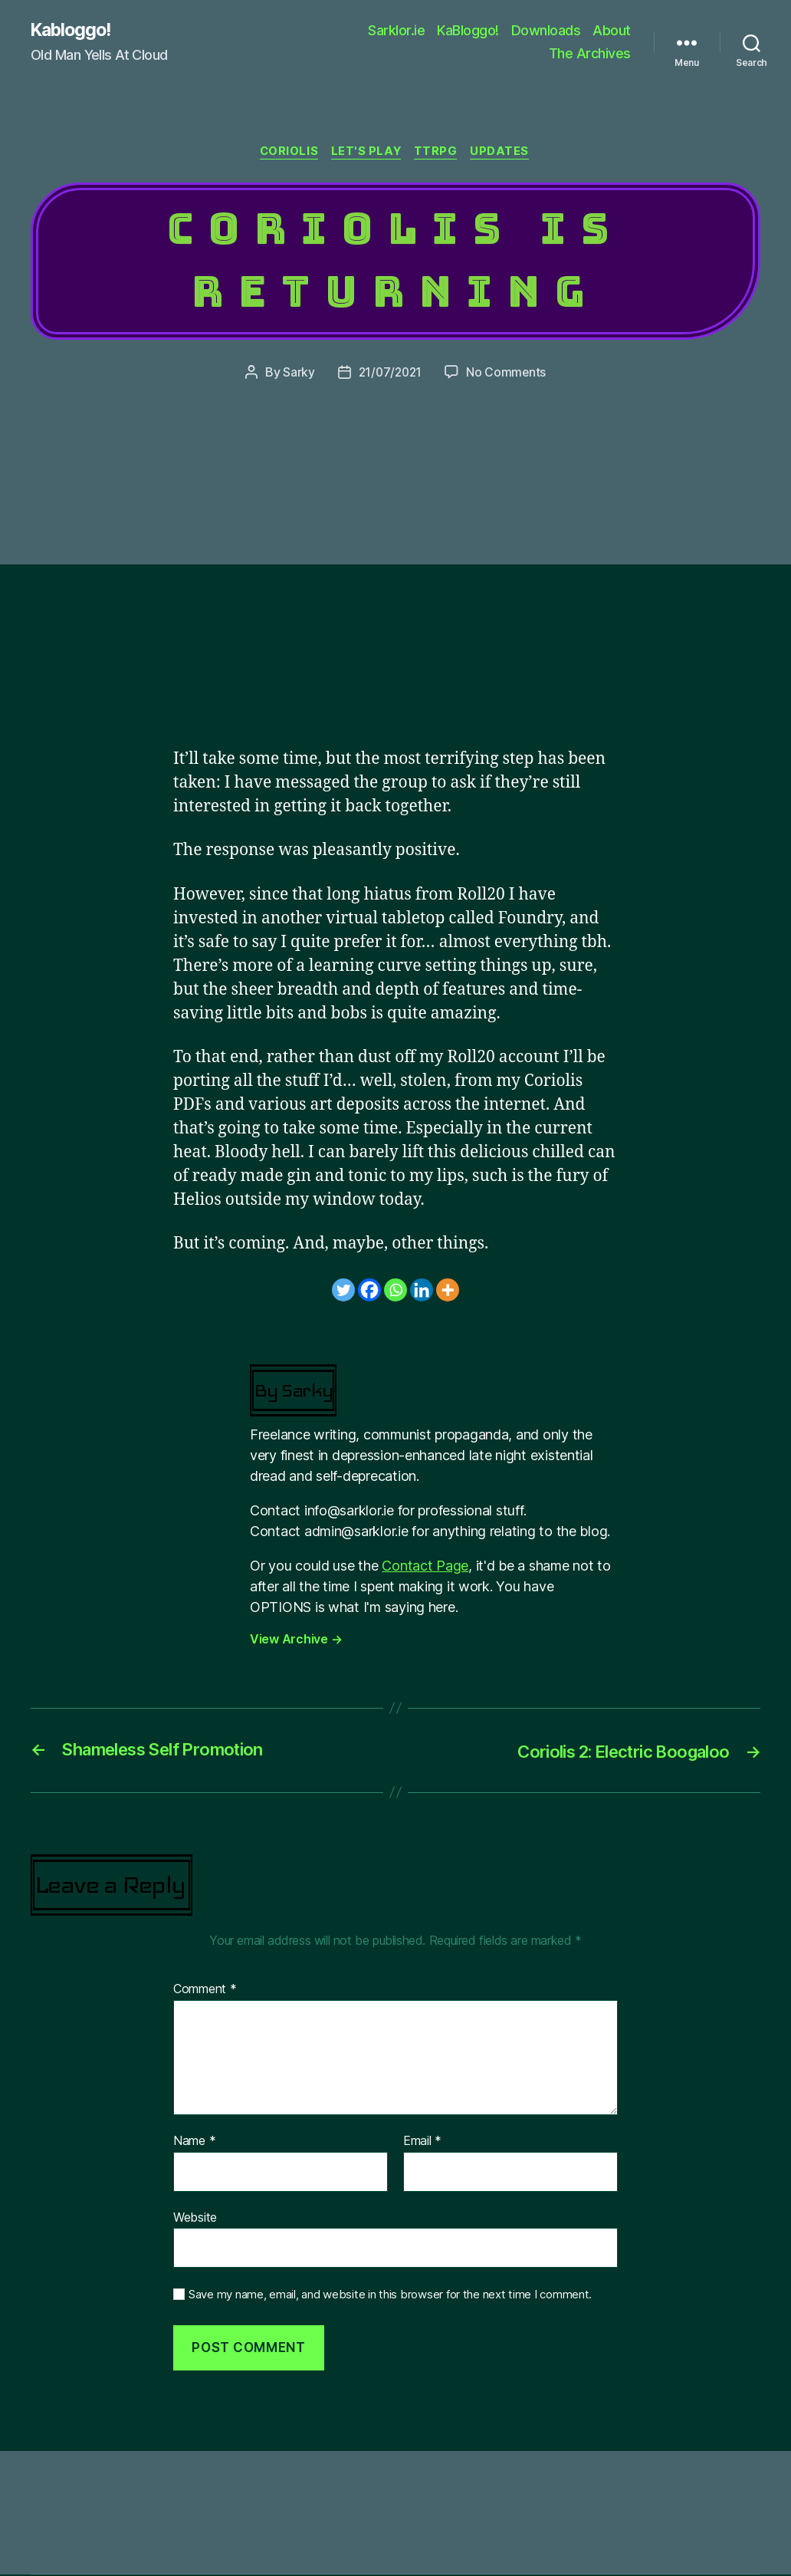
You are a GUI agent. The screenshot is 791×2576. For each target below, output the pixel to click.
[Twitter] (343, 1291)
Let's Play (366, 153)
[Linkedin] (421, 1291)
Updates (505, 153)
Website (195, 2218)
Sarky (297, 374)
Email (422, 2143)
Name (194, 2143)
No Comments (508, 374)
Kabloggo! (74, 30)
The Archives (590, 54)
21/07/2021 (389, 374)
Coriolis (286, 153)
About (611, 31)
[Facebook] (369, 1291)
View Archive (296, 1640)
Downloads (546, 31)
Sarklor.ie (396, 31)
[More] (447, 1291)
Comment (205, 1992)
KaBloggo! (468, 31)
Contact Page (425, 1567)
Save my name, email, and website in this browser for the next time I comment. (390, 2296)
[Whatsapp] (395, 1291)
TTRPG (439, 153)
